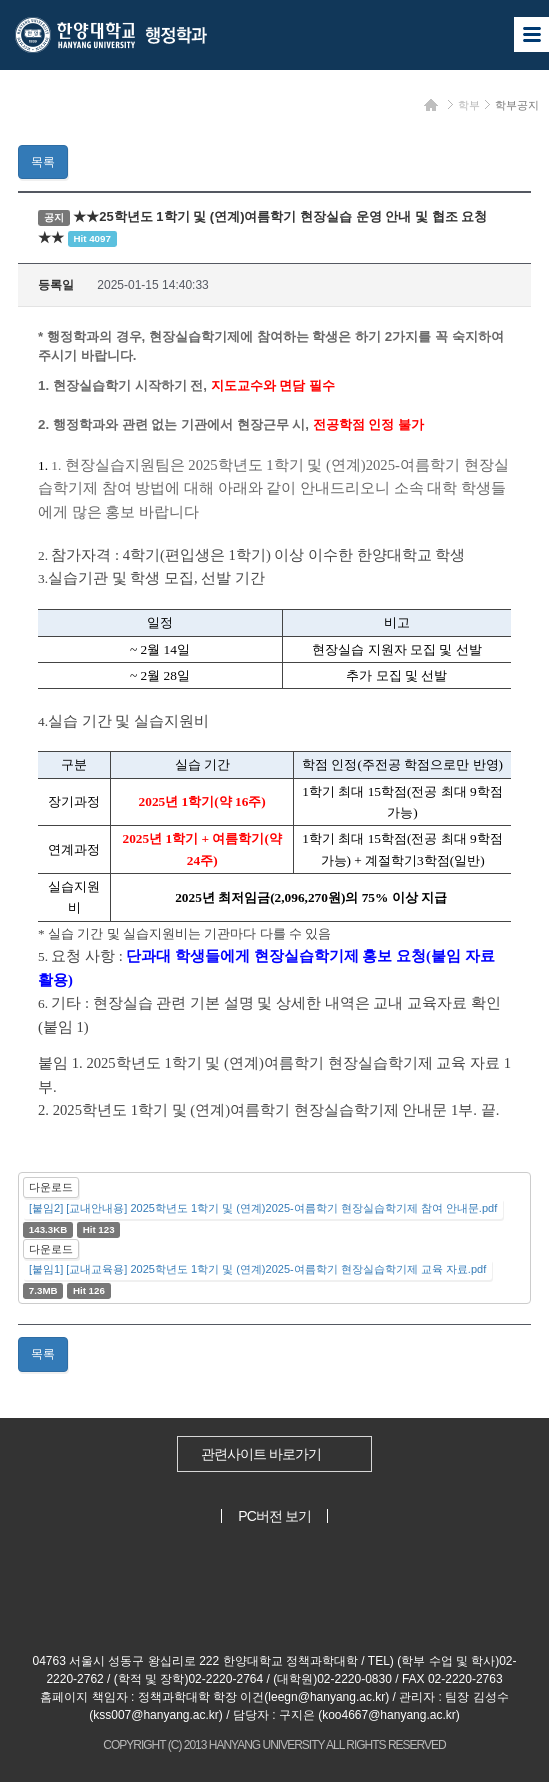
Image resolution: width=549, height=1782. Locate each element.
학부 (469, 105)
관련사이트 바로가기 (261, 1454)
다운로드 (51, 1187)
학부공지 (517, 105)
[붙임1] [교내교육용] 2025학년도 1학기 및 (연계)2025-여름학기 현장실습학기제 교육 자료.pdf (257, 1269)
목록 (43, 162)
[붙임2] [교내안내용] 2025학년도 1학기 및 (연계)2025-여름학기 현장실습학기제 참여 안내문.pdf (263, 1208)
